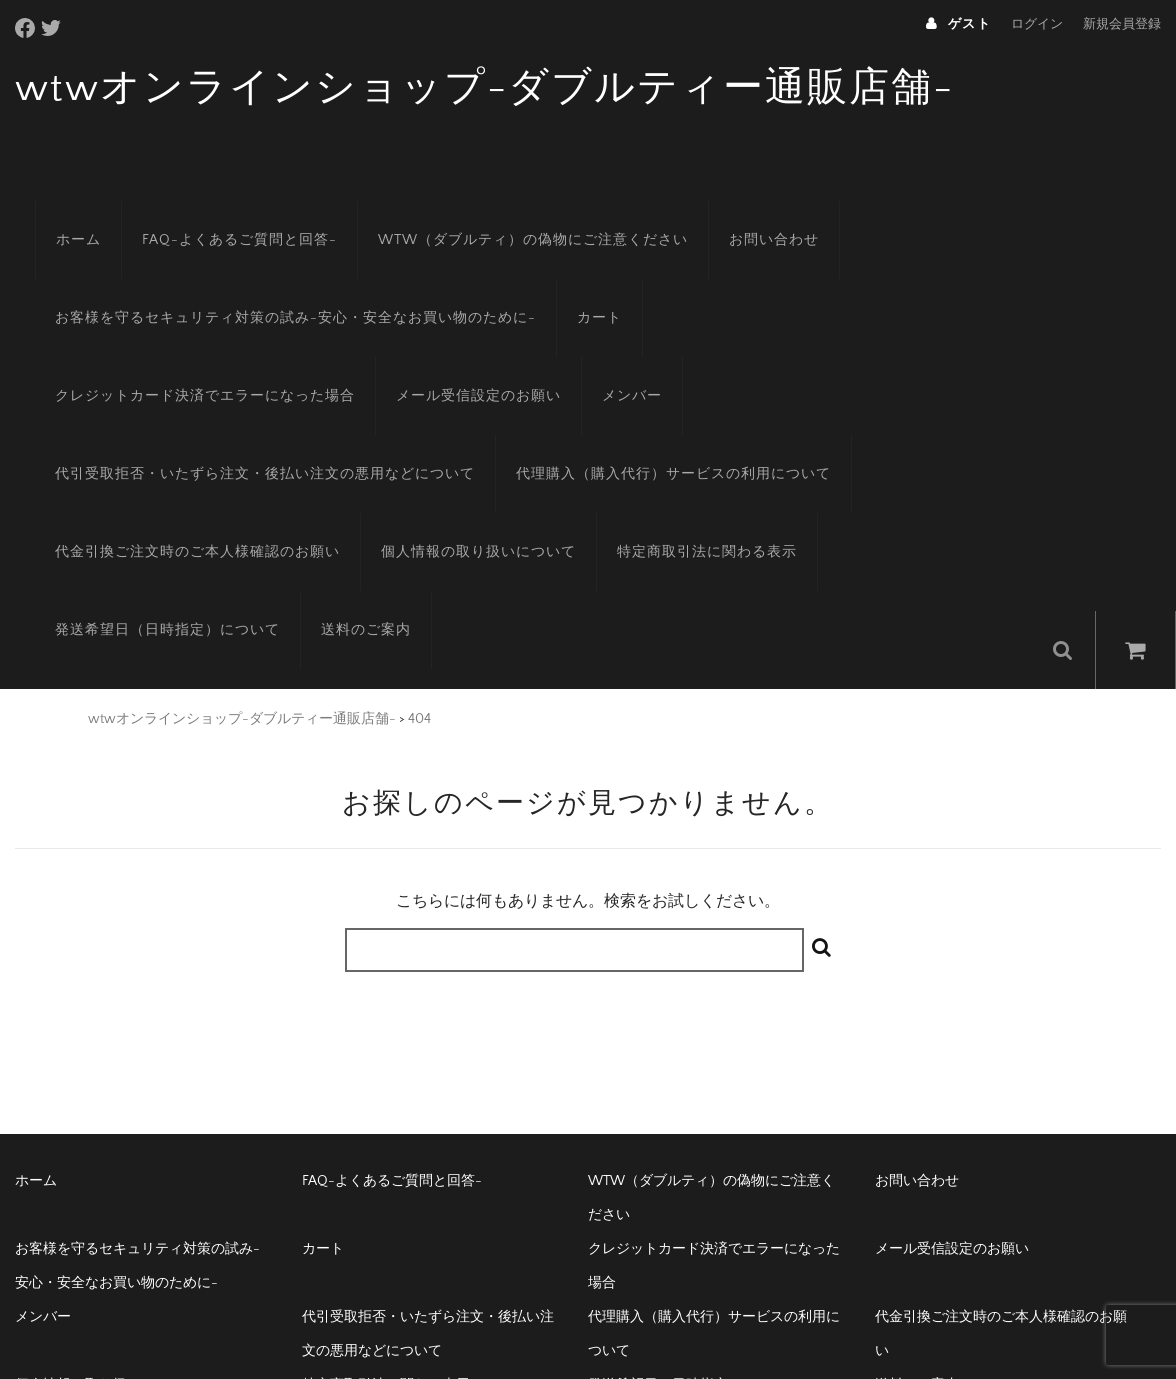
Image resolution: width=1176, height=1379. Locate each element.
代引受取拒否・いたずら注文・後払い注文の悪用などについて (552, 370)
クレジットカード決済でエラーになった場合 (793, 292)
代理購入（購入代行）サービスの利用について (192, 448)
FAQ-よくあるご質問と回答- (219, 214)
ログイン (1037, 24)
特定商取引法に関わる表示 (125, 526)
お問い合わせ (754, 214)
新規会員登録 (1122, 24)
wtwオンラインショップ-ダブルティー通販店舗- (484, 88)
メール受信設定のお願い (117, 370)
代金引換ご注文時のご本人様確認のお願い (533, 448)
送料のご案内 (567, 526)
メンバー (271, 370)
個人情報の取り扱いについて (814, 448)
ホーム (58, 214)
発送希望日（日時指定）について (368, 526)
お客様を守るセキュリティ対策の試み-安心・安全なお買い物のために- (275, 292)
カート (579, 292)
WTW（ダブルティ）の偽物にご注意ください (513, 214)
